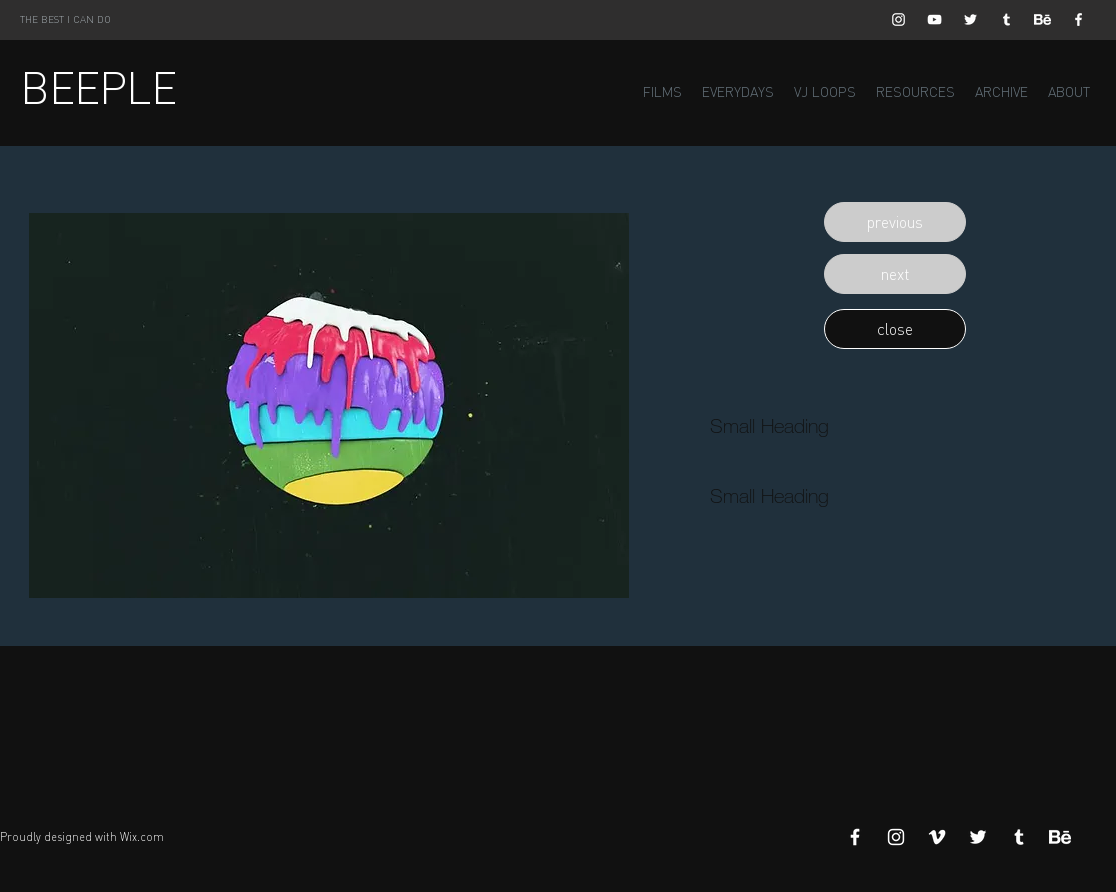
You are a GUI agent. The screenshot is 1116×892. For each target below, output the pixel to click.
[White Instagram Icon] (898, 19)
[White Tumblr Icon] (1006, 19)
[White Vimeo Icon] (937, 837)
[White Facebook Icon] (1078, 19)
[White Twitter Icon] (970, 19)
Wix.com (142, 837)
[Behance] (1042, 19)
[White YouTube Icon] (934, 19)
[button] (895, 222)
